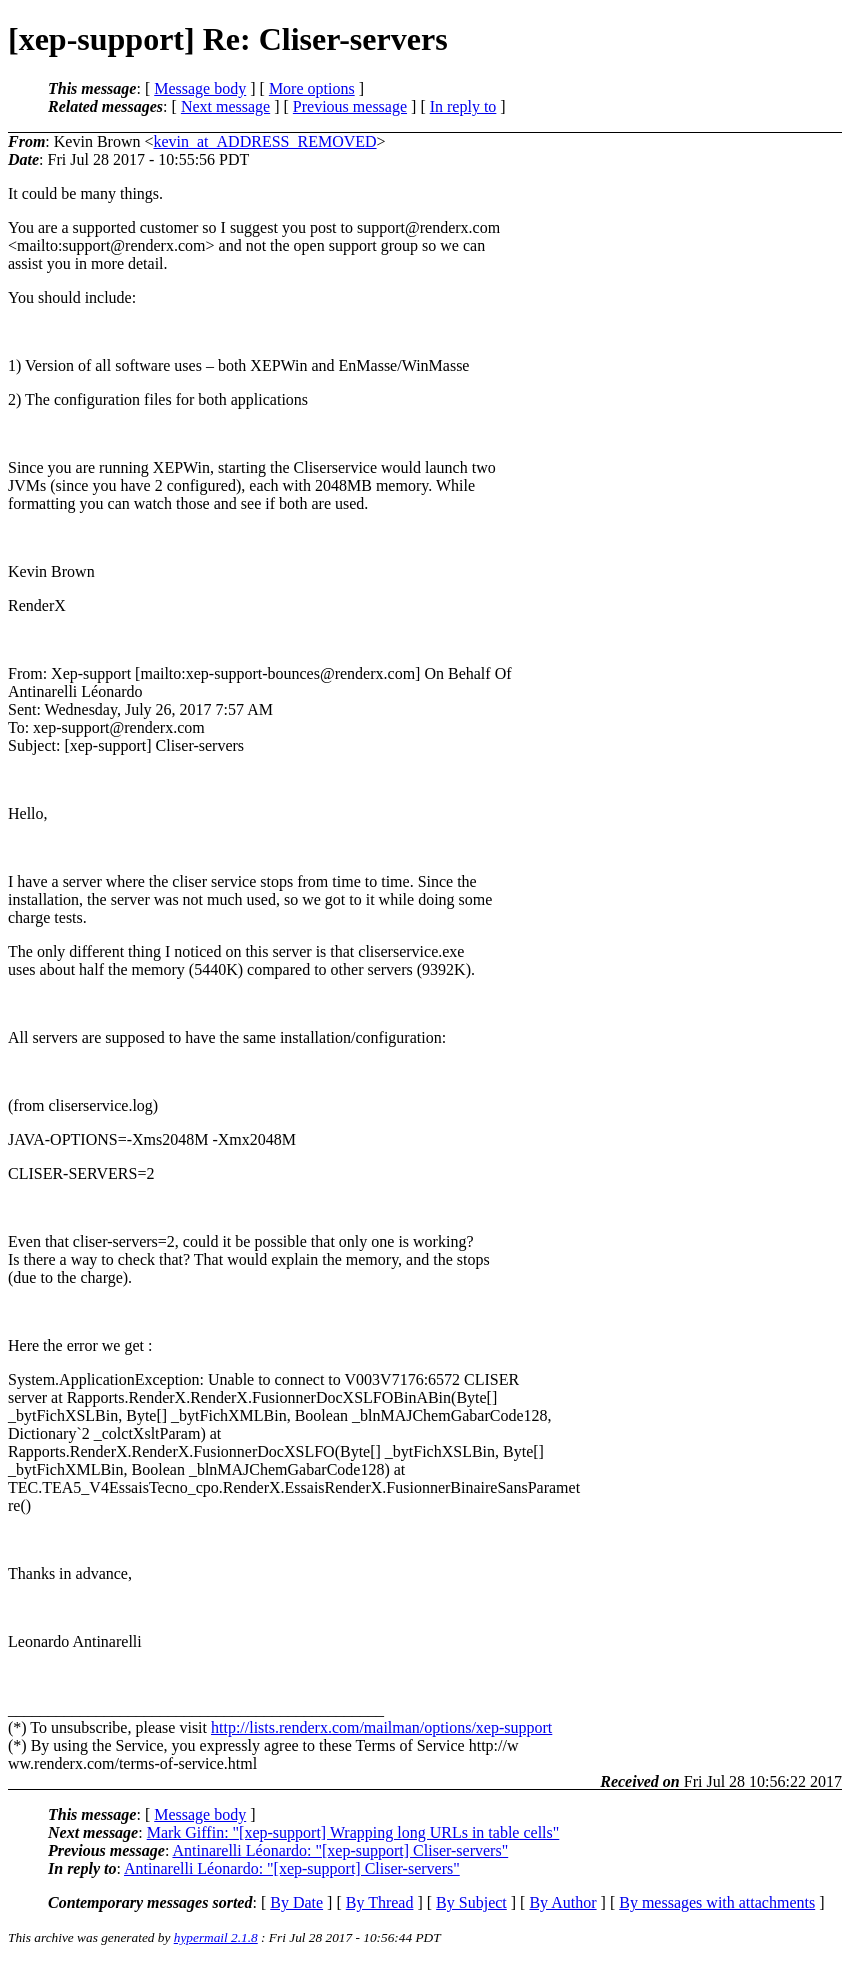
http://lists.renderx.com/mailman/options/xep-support (381, 1727)
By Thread (380, 1902)
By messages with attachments (717, 1902)
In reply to (463, 106)
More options (312, 88)
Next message (225, 106)
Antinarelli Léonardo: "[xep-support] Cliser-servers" (340, 1850)
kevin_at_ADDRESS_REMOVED (264, 141)
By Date (296, 1902)
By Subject (471, 1902)
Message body (200, 88)
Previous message (350, 106)
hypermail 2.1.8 (216, 1937)
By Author (562, 1902)
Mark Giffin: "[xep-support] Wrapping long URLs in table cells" (353, 1832)
